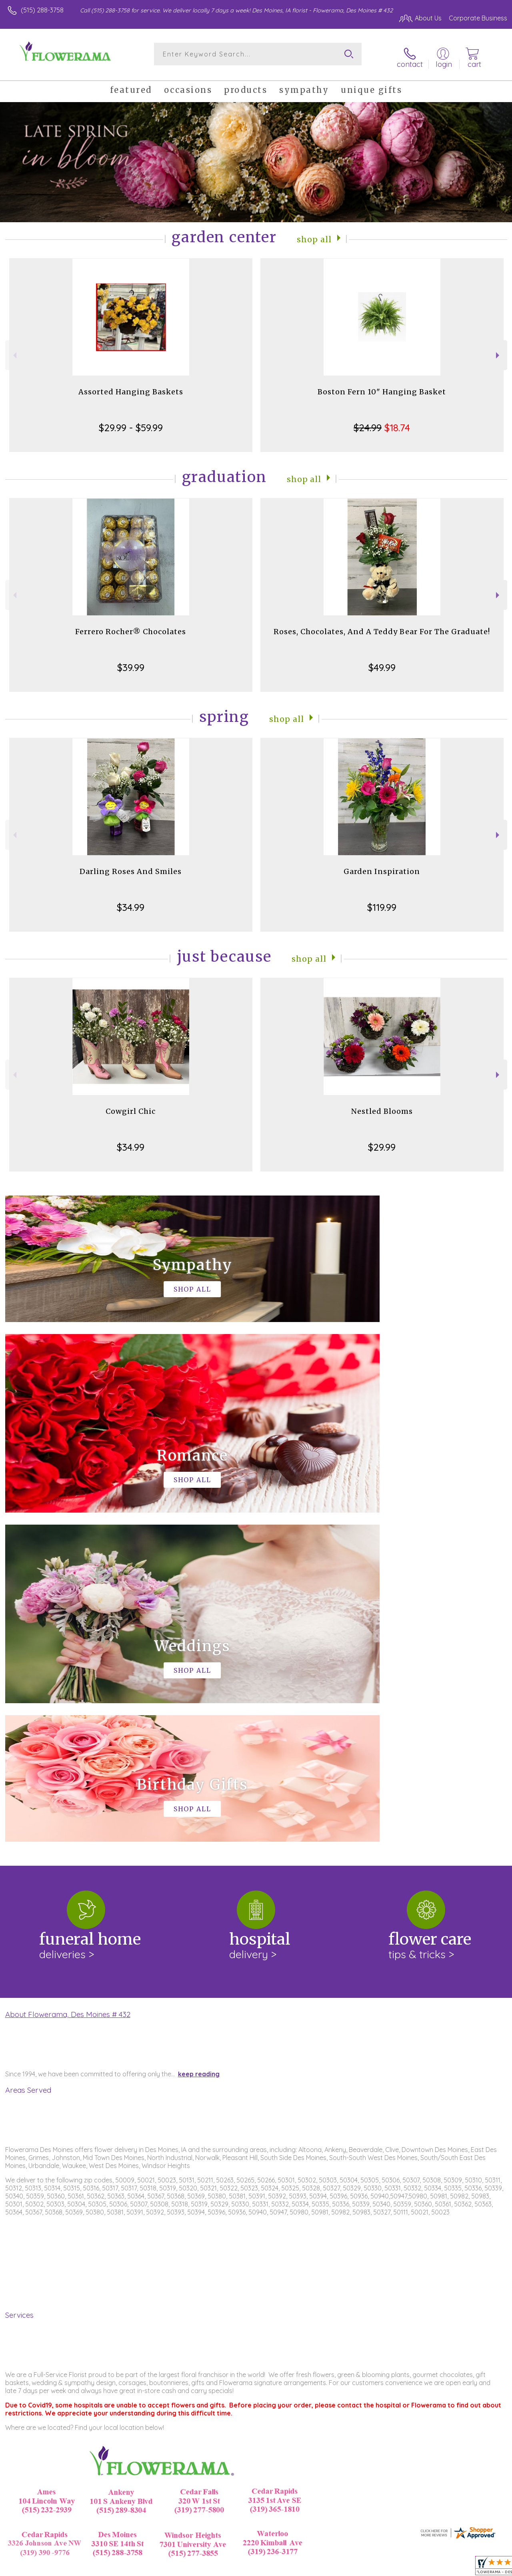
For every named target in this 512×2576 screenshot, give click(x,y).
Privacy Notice (372, 2568)
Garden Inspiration (382, 866)
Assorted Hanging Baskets (130, 386)
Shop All (314, 233)
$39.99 (130, 662)
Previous (13, 350)
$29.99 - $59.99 (131, 422)
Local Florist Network (429, 2568)
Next (498, 350)
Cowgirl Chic (131, 1106)
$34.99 (130, 902)
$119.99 (381, 902)
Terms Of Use (325, 2568)
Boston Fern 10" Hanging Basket (382, 386)
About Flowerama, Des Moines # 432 (67, 1680)
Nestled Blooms (382, 1106)
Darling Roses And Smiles (131, 866)
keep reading (199, 1739)
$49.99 (382, 662)
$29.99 (382, 1142)
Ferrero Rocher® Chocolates (130, 626)
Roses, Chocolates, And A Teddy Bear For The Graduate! (382, 626)
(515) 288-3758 (42, 10)
